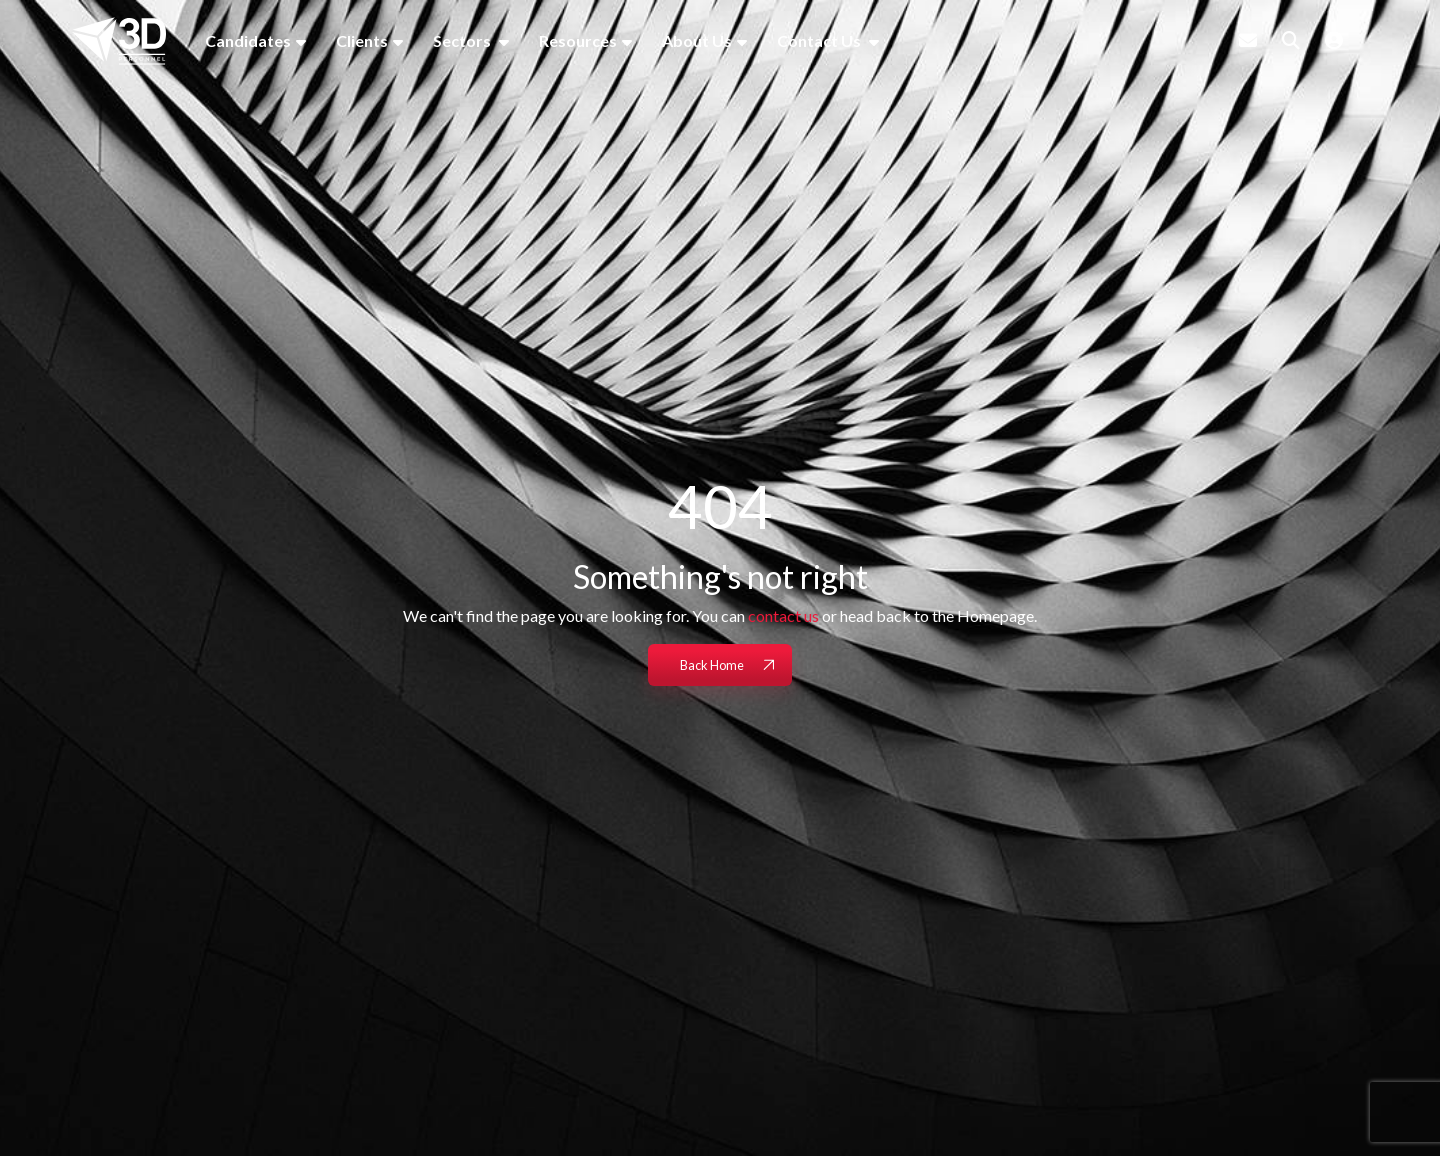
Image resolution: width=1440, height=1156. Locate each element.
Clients (362, 40)
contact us (783, 615)
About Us (697, 40)
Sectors (463, 40)
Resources (578, 40)
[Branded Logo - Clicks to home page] (119, 41)
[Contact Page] (1248, 40)
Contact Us (820, 40)
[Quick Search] (1291, 40)
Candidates (248, 40)
